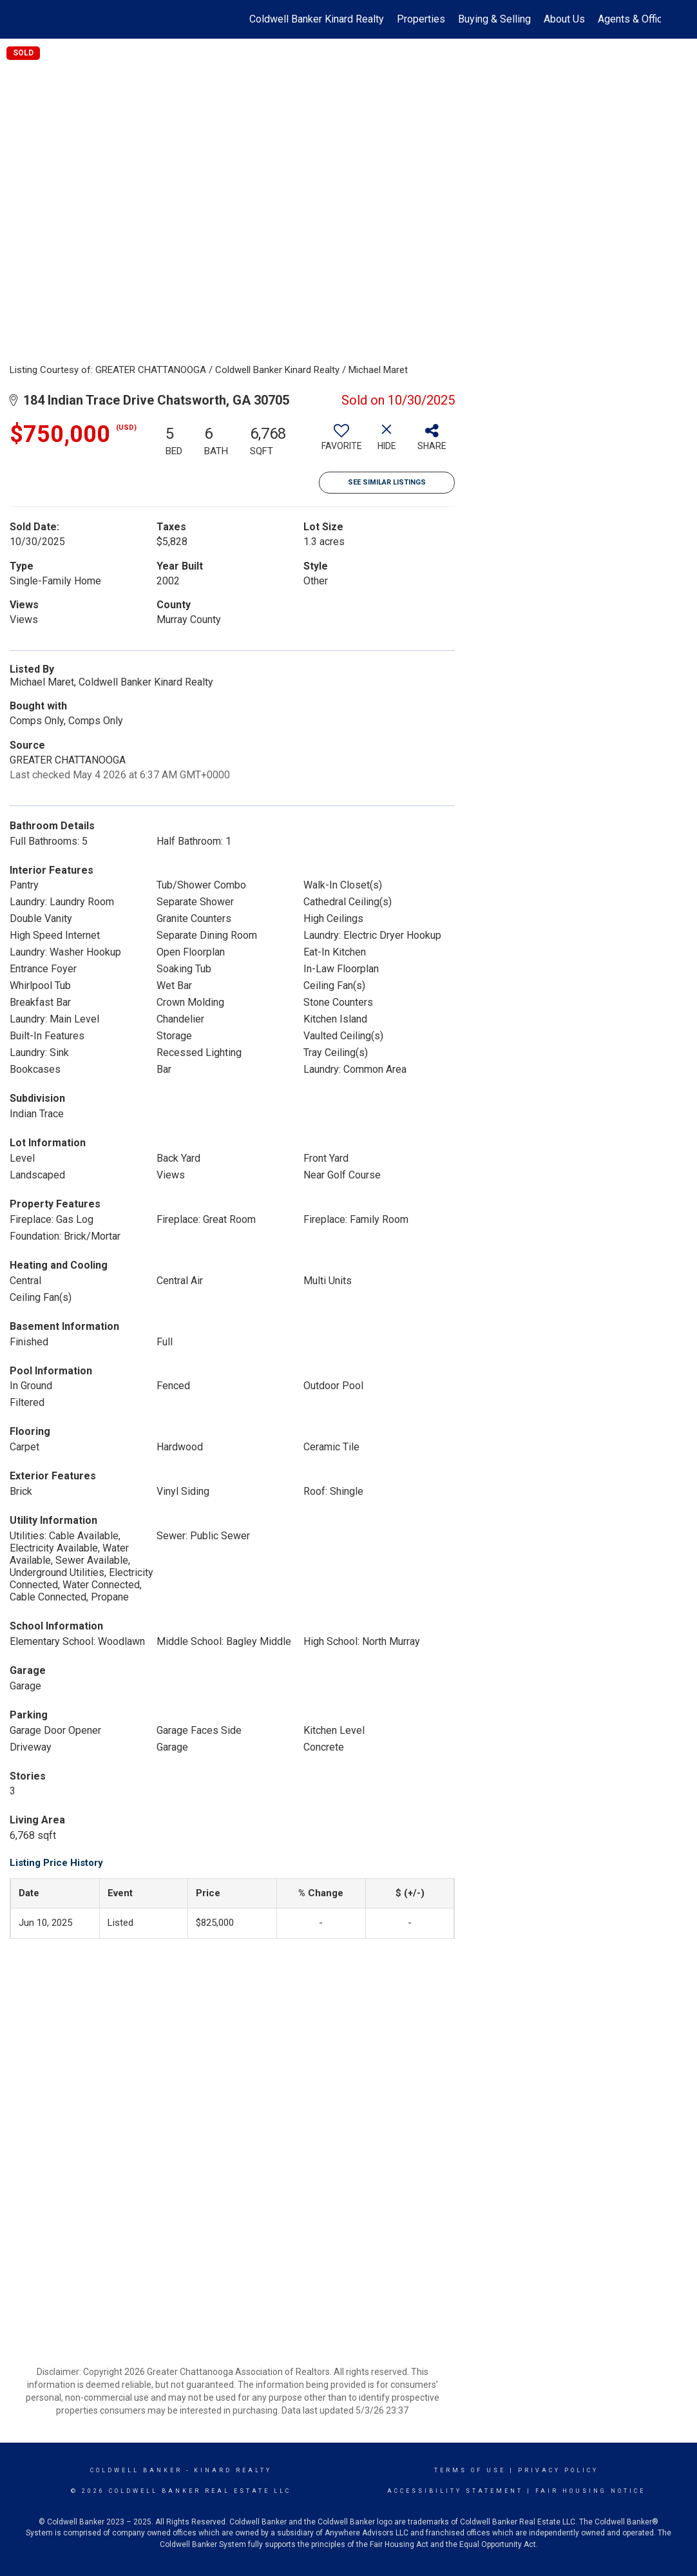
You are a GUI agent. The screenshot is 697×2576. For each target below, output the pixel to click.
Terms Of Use (470, 2470)
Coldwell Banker (136, 2470)
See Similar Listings (387, 482)
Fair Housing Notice (590, 2491)
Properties (421, 19)
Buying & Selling (494, 19)
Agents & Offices (636, 19)
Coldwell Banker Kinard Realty (316, 19)
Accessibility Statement (455, 2491)
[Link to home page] (43, 19)
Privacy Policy (558, 2470)
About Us (564, 19)
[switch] (341, 442)
